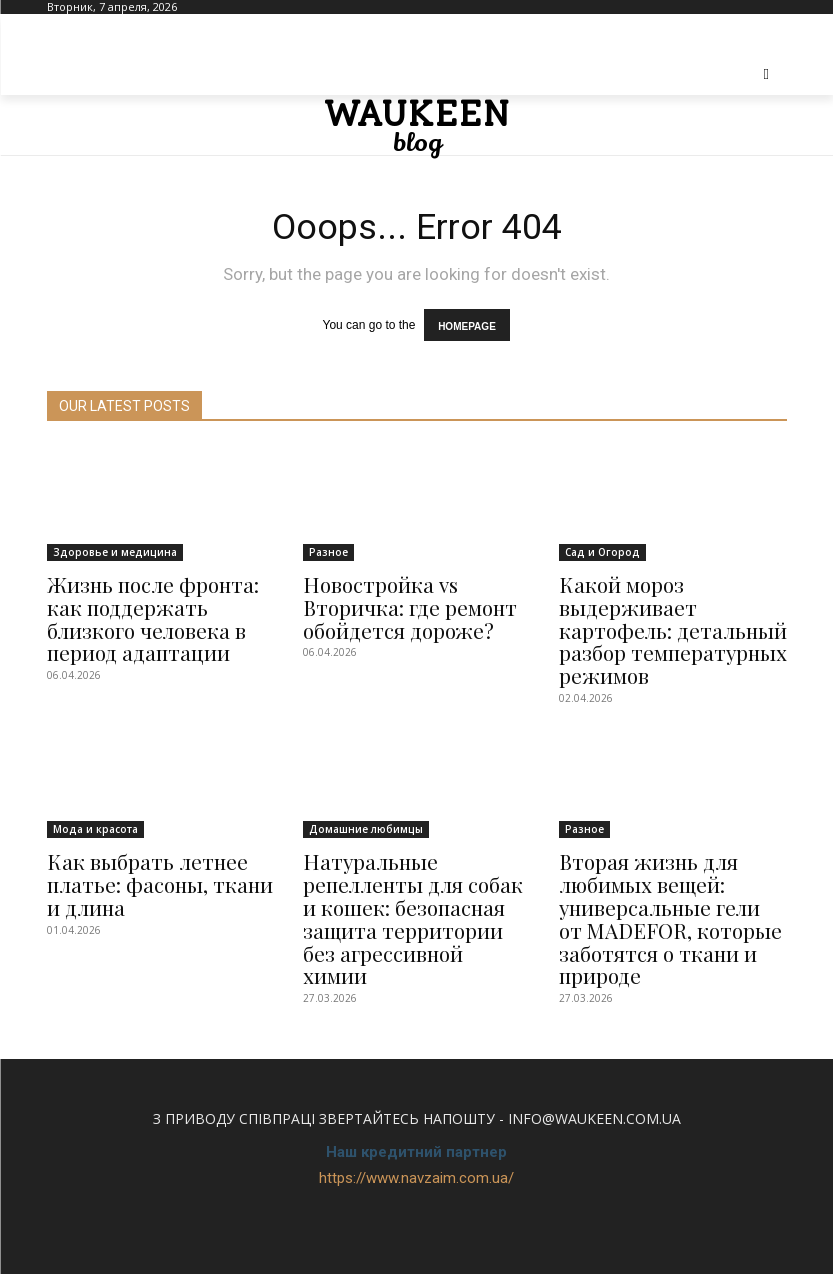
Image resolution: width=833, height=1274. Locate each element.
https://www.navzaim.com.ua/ (416, 1119)
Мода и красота (95, 788)
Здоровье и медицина (115, 545)
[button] (766, 74)
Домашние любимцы (366, 788)
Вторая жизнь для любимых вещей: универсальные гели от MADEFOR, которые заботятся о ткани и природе (662, 868)
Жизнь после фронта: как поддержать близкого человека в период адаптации (158, 605)
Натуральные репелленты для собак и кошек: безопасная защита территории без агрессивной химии (409, 858)
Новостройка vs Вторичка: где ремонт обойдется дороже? (416, 596)
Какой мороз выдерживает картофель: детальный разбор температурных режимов (672, 605)
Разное (328, 545)
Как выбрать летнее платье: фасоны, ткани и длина (154, 839)
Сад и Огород (602, 545)
